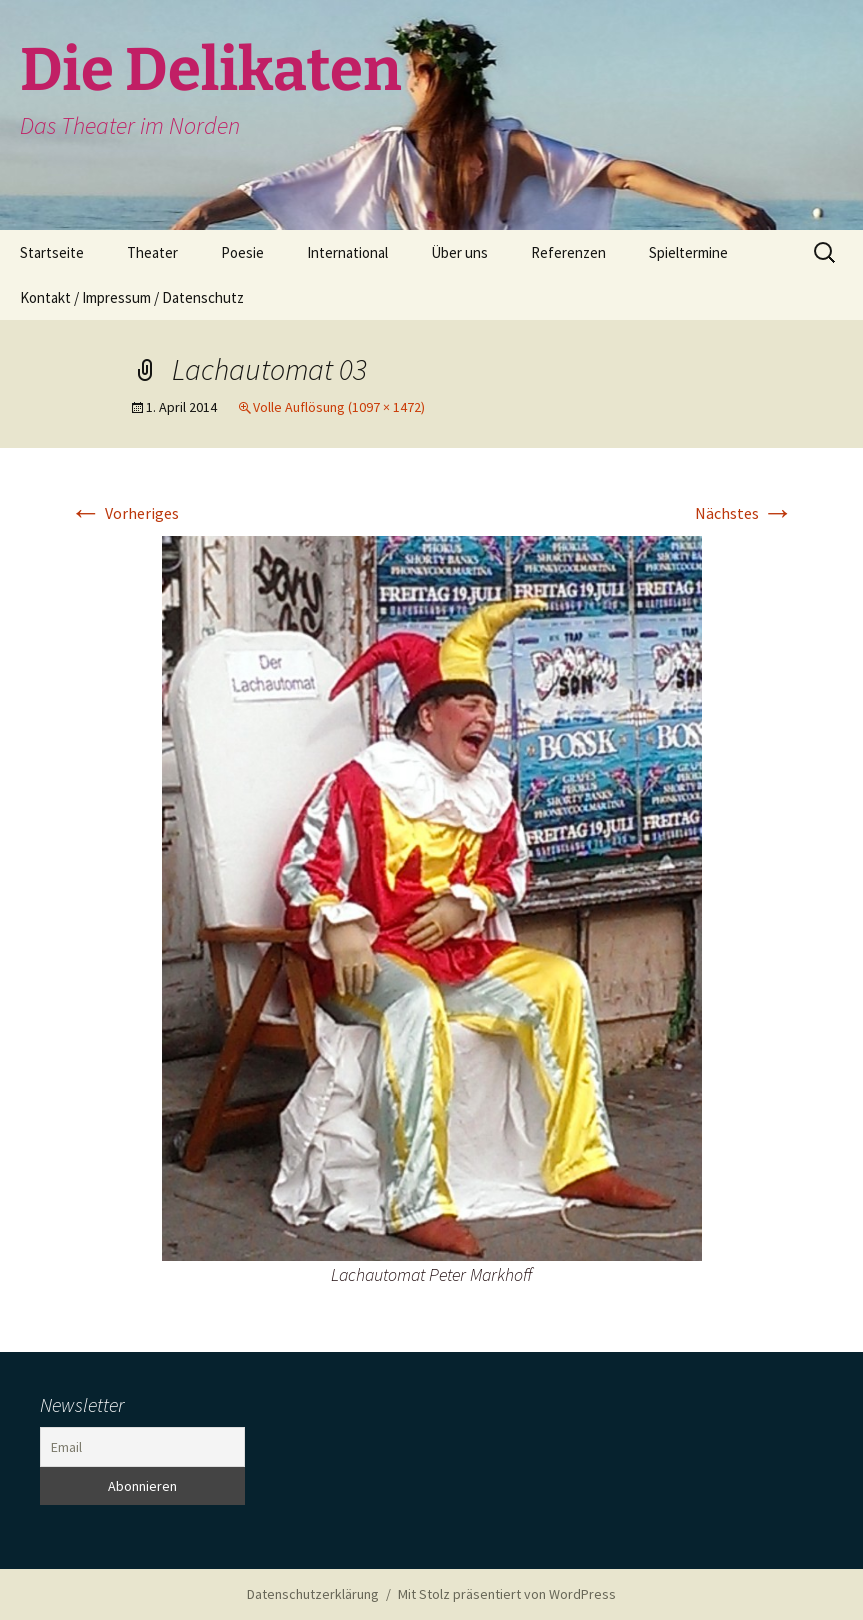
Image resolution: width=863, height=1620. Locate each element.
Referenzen (568, 252)
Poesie (242, 252)
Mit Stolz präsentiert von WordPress (507, 1594)
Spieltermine (688, 252)
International (347, 252)
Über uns (459, 252)
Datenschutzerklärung (313, 1594)
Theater (152, 252)
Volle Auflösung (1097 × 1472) (339, 407)
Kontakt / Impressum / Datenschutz (132, 297)
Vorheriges (124, 513)
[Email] (142, 1447)
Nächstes (744, 513)
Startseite (52, 252)
